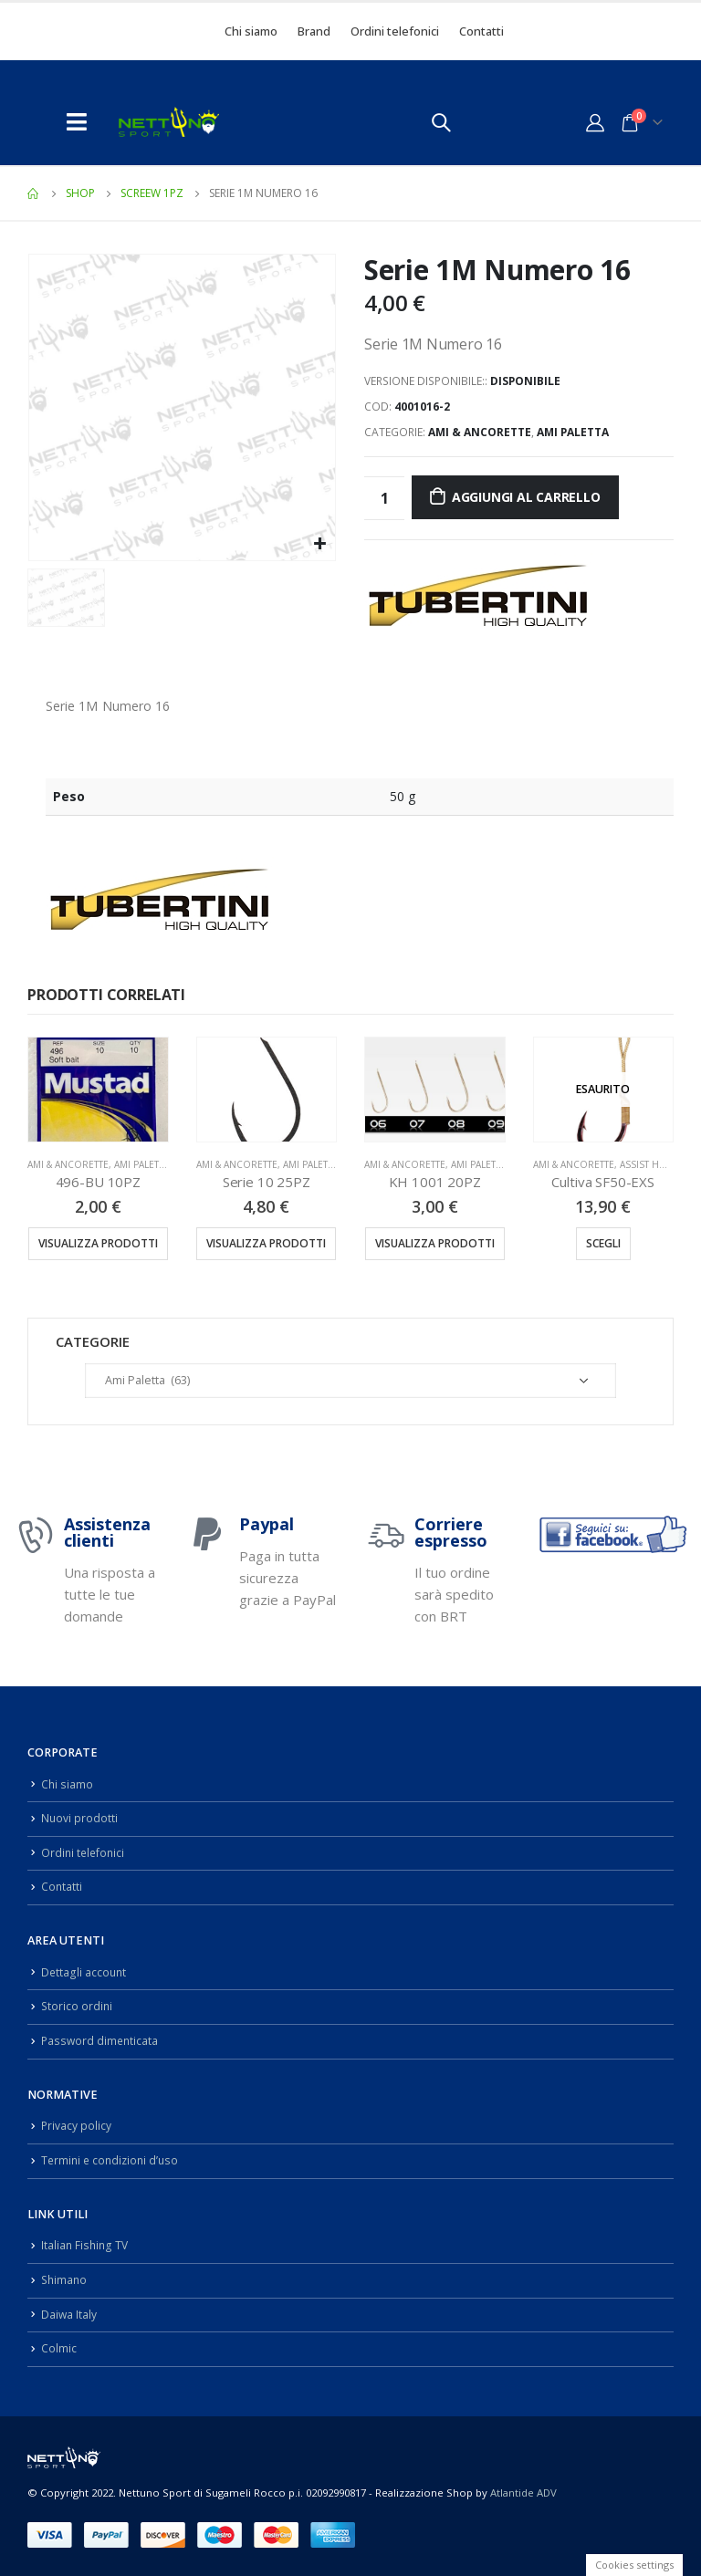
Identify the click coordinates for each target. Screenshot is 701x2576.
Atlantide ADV (523, 2491)
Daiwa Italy (69, 2313)
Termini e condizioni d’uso (112, 2160)
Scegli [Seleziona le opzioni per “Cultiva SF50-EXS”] (603, 1243)
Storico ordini (77, 2006)
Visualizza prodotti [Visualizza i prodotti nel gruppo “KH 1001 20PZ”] (435, 1243)
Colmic (59, 2348)
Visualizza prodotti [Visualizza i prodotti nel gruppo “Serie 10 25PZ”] (266, 1243)
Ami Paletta (573, 432)
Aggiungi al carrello (526, 497)
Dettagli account (84, 1972)
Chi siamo (251, 31)
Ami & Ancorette (479, 432)
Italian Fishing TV (86, 2245)
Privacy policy (76, 2125)
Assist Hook (650, 1164)
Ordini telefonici (394, 31)
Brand (314, 31)
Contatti (481, 31)
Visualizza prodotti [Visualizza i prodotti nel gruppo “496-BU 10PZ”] (98, 1243)
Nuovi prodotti (80, 1818)
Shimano (65, 2280)
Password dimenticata (101, 2041)
